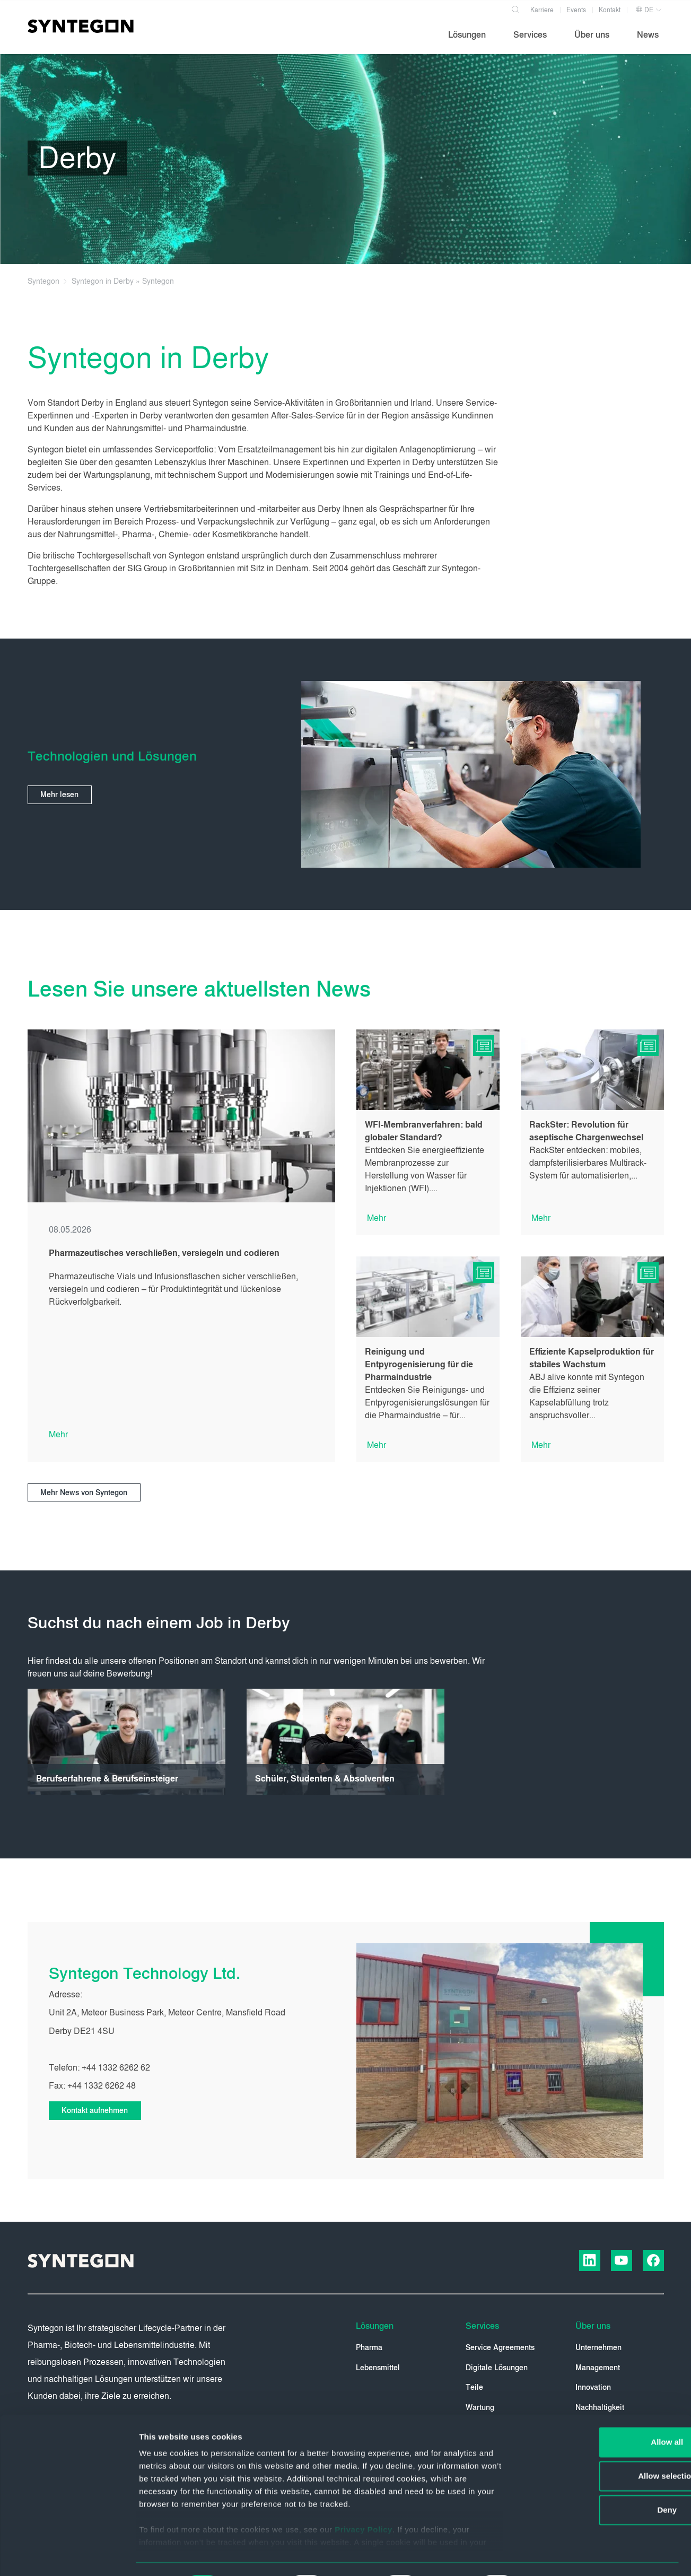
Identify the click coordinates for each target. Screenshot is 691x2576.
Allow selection (602, 2447)
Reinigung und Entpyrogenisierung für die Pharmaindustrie (419, 1364)
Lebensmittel (378, 2367)
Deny (603, 2481)
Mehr (58, 1434)
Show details (556, 2555)
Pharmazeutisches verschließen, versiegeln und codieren (164, 1253)
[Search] (516, 7)
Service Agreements (500, 2348)
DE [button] (644, 9)
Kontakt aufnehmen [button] (96, 2111)
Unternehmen (598, 2348)
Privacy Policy (363, 2500)
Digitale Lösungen (497, 2367)
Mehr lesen (60, 794)
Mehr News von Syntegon (84, 1492)
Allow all (603, 2413)
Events (576, 9)
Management (597, 2367)
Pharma (369, 2348)
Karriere (542, 9)
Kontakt (609, 9)
